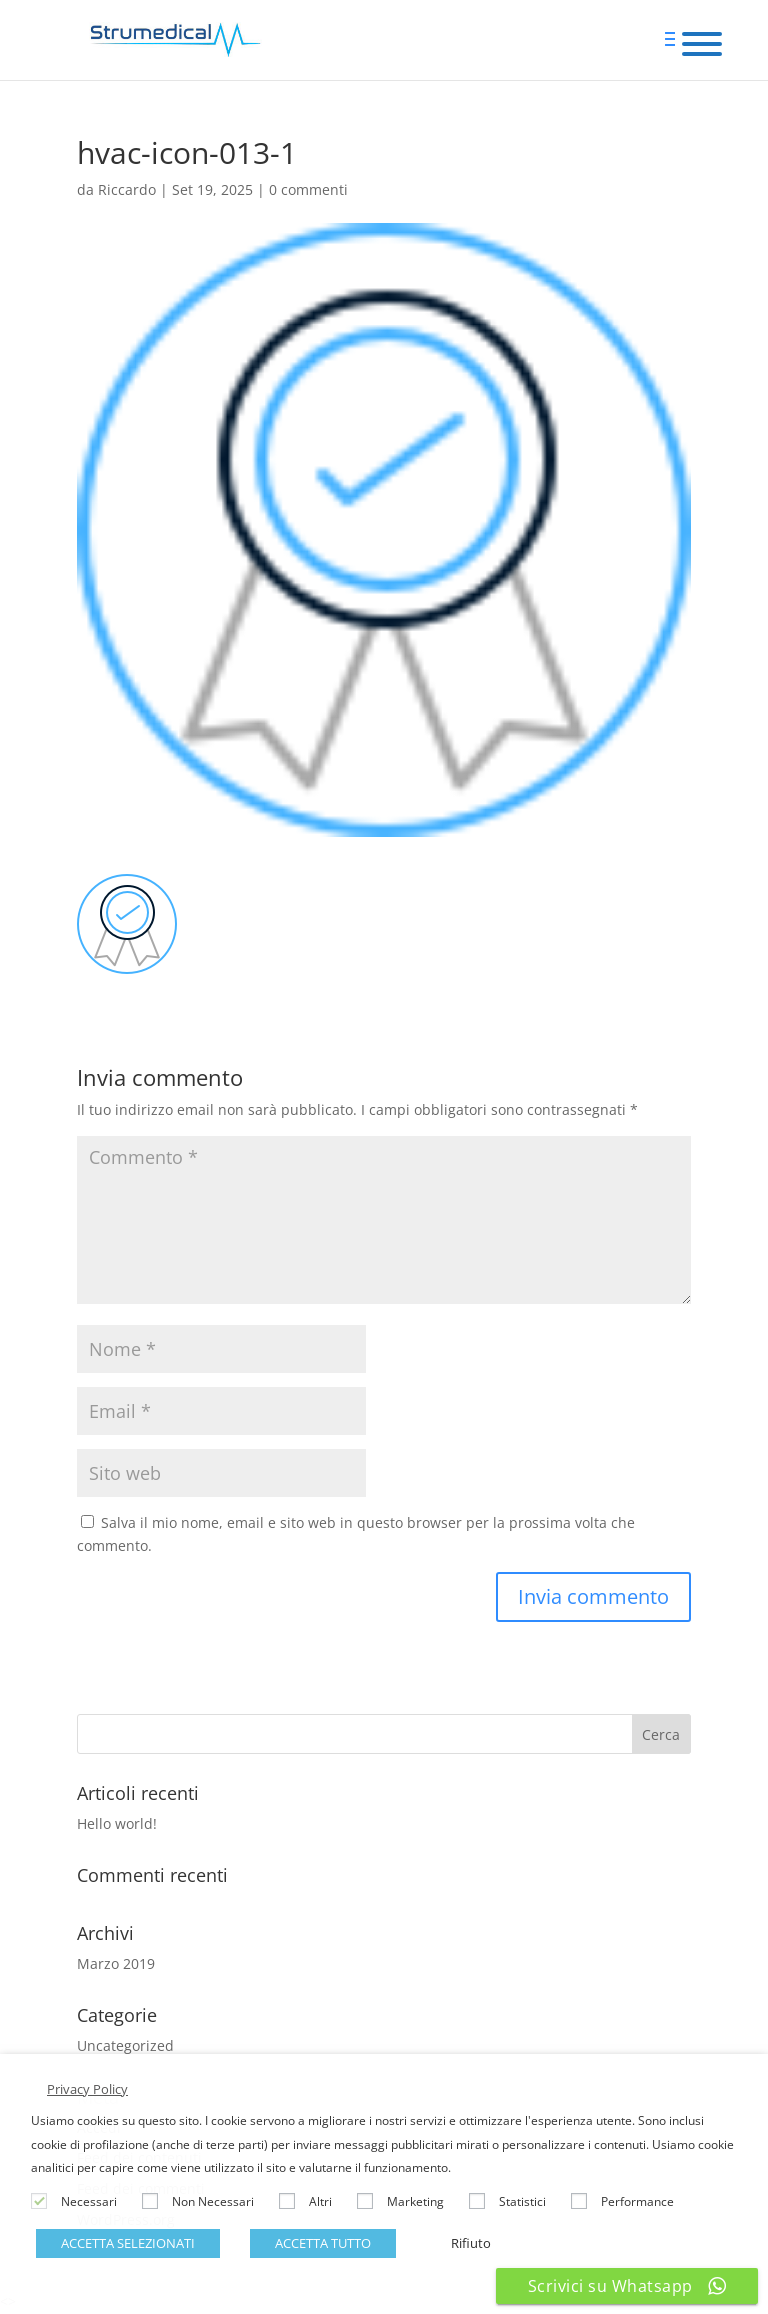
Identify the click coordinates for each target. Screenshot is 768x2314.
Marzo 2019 (116, 1963)
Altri (320, 2201)
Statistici (522, 2201)
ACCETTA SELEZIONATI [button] (128, 2243)
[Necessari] (39, 2201)
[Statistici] (477, 2201)
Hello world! (117, 1823)
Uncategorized (125, 2045)
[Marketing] (365, 2201)
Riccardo (127, 189)
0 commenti (308, 189)
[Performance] (579, 2201)
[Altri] (287, 2201)
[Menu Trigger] (702, 42)
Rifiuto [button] (471, 2243)
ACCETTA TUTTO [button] (323, 2243)
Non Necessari (213, 2201)
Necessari (89, 2201)
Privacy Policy (87, 2089)
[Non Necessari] (150, 2201)
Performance (637, 2201)
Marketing (415, 2201)
